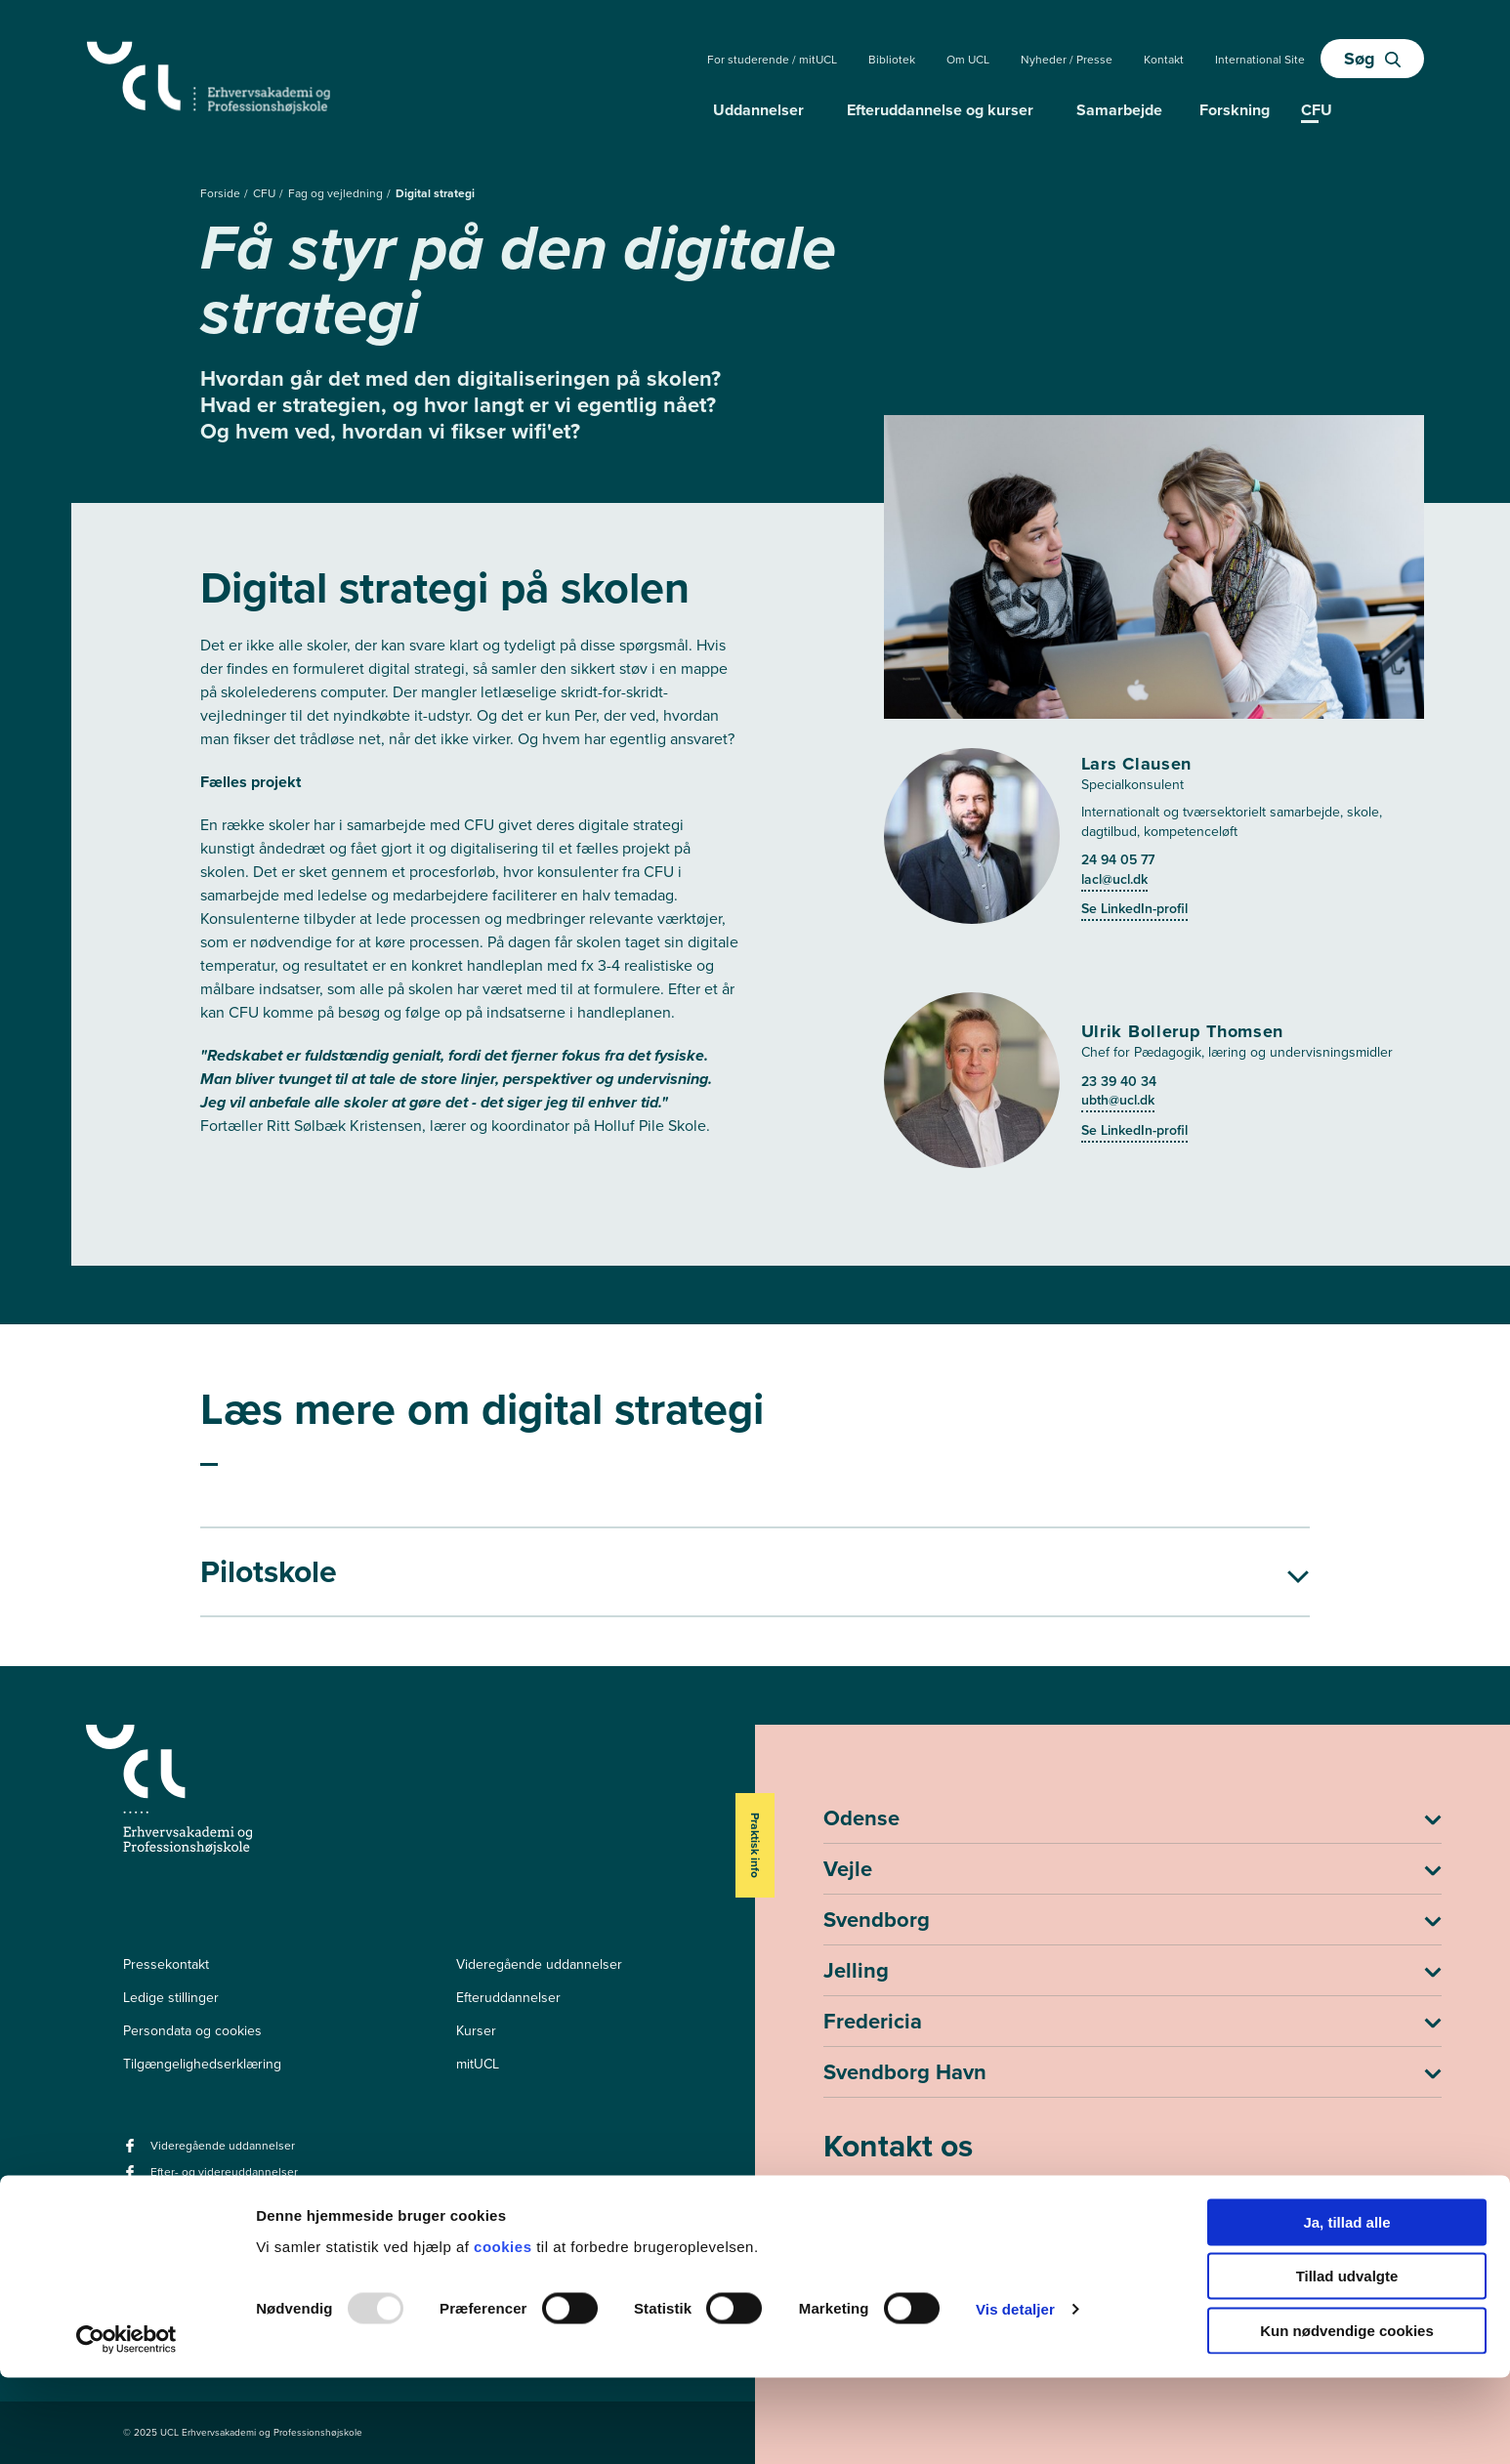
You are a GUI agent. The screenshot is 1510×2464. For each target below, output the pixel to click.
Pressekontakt (166, 1964)
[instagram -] (159, 2214)
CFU (265, 193)
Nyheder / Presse (1066, 59)
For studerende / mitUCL (772, 59)
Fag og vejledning (337, 193)
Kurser (476, 2031)
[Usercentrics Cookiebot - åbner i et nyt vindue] (126, 2426)
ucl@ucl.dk (860, 2229)
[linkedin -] (132, 2214)
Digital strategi (435, 193)
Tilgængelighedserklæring (202, 2064)
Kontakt (1164, 59)
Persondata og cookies (192, 2031)
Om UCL (967, 59)
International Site (1260, 59)
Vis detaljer (1015, 2396)
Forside (221, 193)
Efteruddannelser (508, 1997)
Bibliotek (891, 59)
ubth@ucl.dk (1117, 1100)
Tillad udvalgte (1347, 2363)
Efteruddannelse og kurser (940, 110)
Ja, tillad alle (1346, 2308)
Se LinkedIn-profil (1134, 908)
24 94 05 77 (1117, 860)
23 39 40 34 (1118, 1081)
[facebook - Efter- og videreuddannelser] (132, 2178)
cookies (505, 2332)
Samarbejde (1119, 110)
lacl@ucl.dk (1114, 879)
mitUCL (477, 2064)
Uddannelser (758, 110)
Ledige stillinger (171, 1997)
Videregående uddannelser (539, 1964)
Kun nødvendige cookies (1347, 2416)
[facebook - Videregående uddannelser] (132, 2152)
